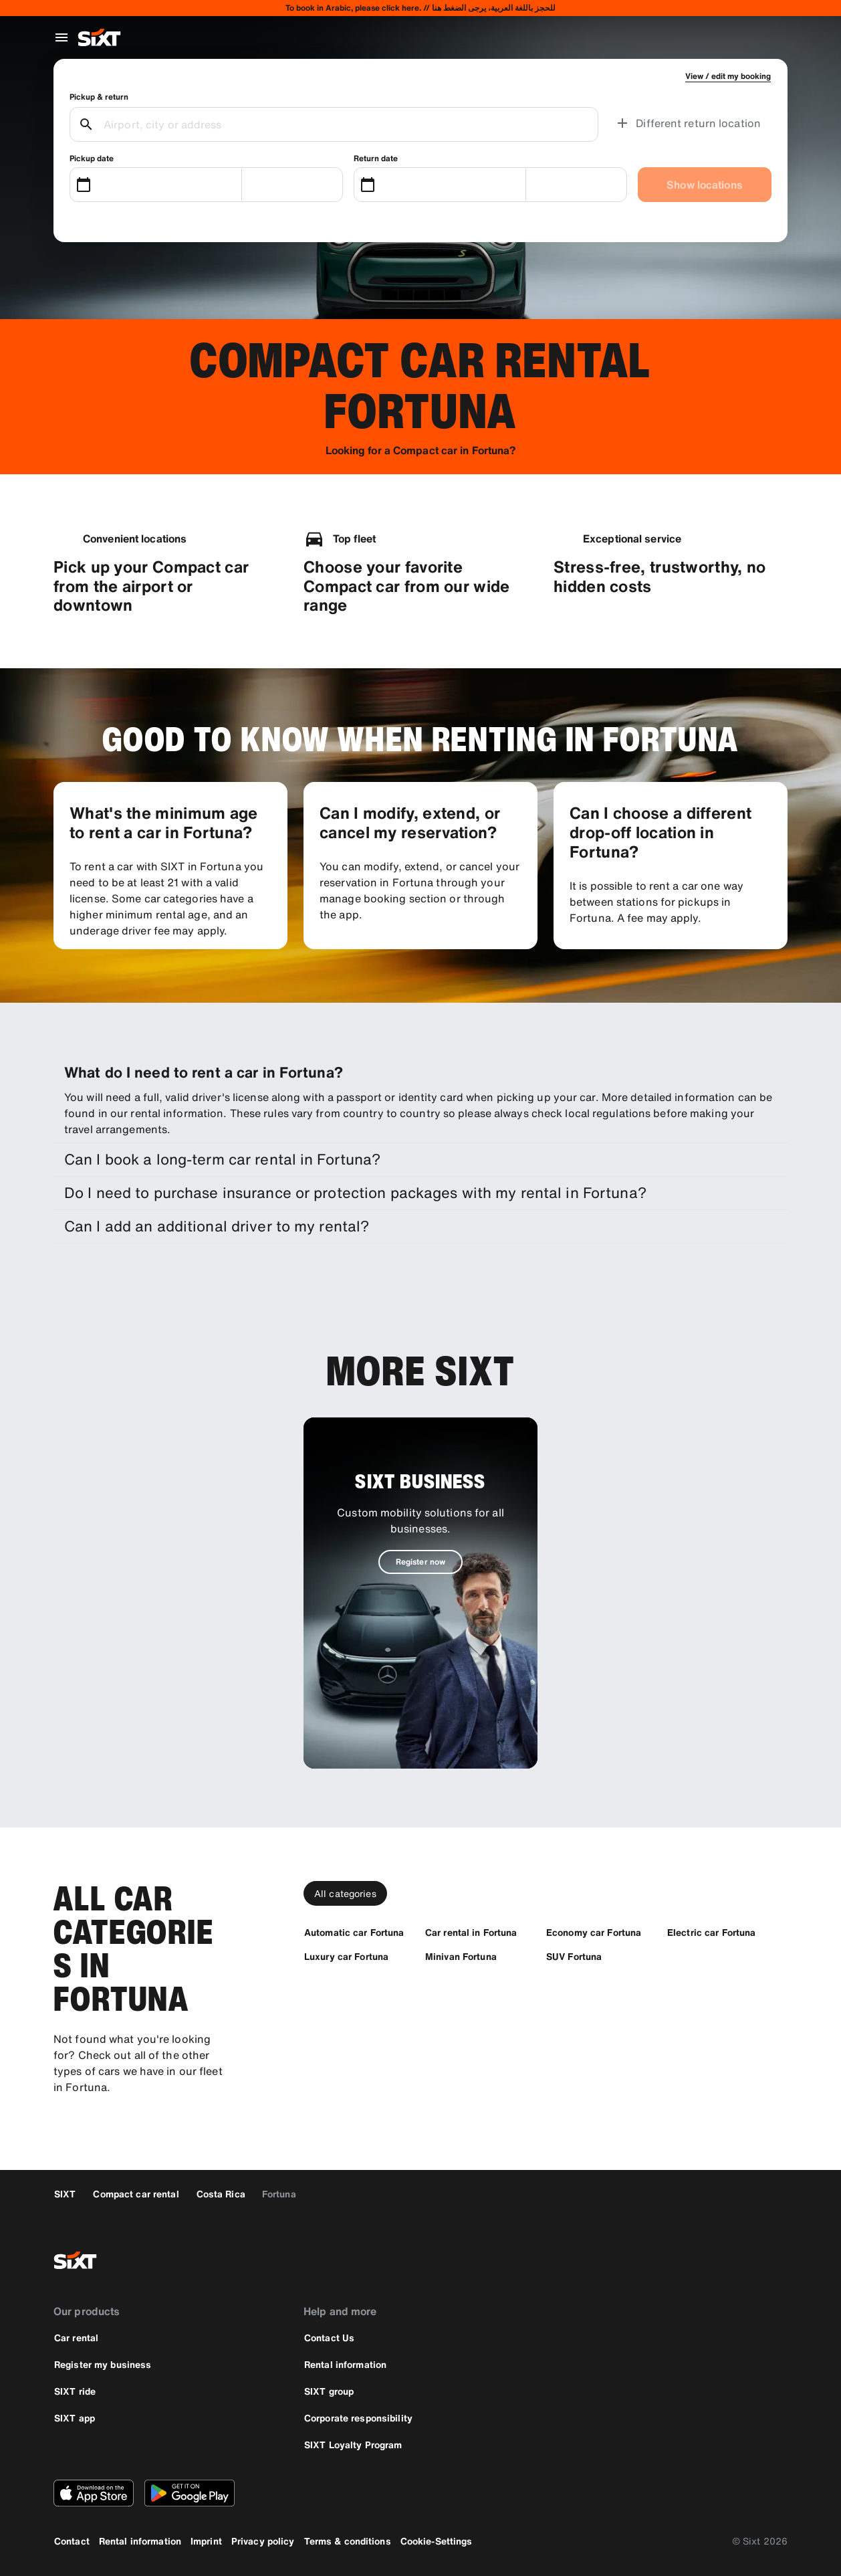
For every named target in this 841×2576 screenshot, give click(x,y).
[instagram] (739, 2260)
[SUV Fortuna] (574, 1956)
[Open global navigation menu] (61, 37)
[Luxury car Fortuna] (346, 1956)
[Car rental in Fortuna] (471, 1932)
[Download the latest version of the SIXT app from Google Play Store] (189, 2493)
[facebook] (675, 2260)
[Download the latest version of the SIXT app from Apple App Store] (93, 2493)
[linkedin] (771, 2260)
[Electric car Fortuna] (711, 1932)
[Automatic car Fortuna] (354, 1932)
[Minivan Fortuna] (461, 1956)
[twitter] (707, 2260)
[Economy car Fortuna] (594, 1932)
